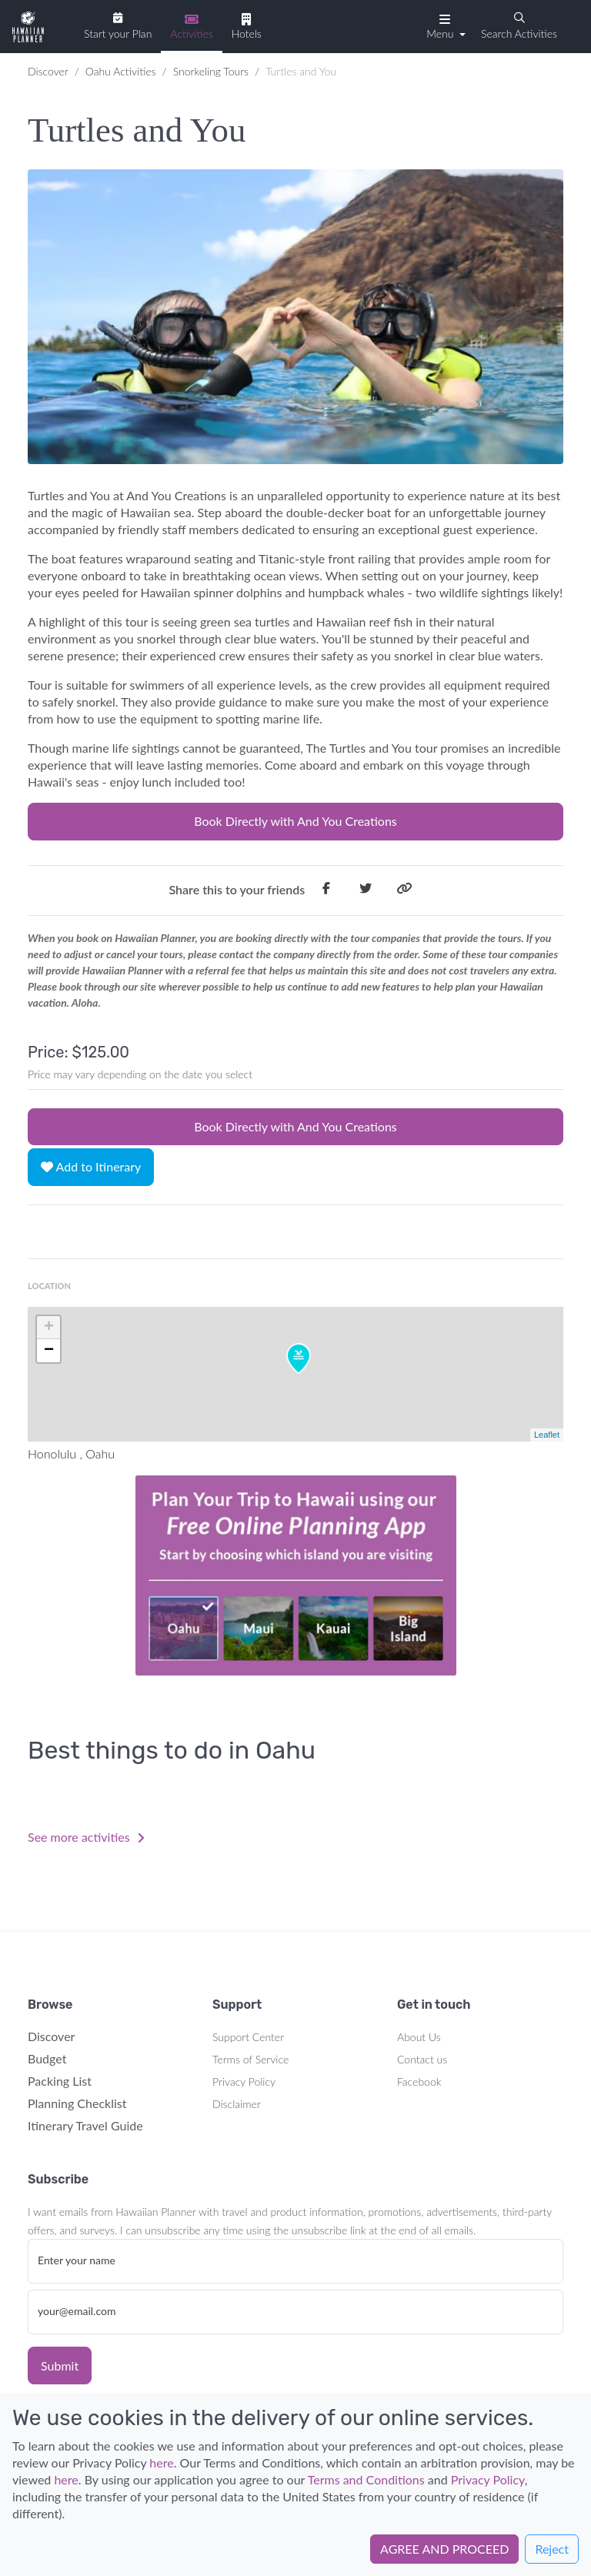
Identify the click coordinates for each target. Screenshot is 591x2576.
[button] (444, 25)
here (161, 2462)
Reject (552, 2548)
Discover (48, 71)
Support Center (248, 2036)
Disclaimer (236, 2103)
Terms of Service (250, 2059)
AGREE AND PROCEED (444, 2548)
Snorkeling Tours (211, 71)
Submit (59, 2365)
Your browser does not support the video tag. (295, 1575)
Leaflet (546, 1434)
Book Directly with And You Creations (295, 821)
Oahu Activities (120, 71)
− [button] (49, 1350)
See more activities (86, 1836)
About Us (419, 2036)
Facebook (419, 2081)
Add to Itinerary (91, 1166)
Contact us (422, 2059)
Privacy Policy (243, 2081)
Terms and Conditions (366, 2479)
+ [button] (49, 1327)
